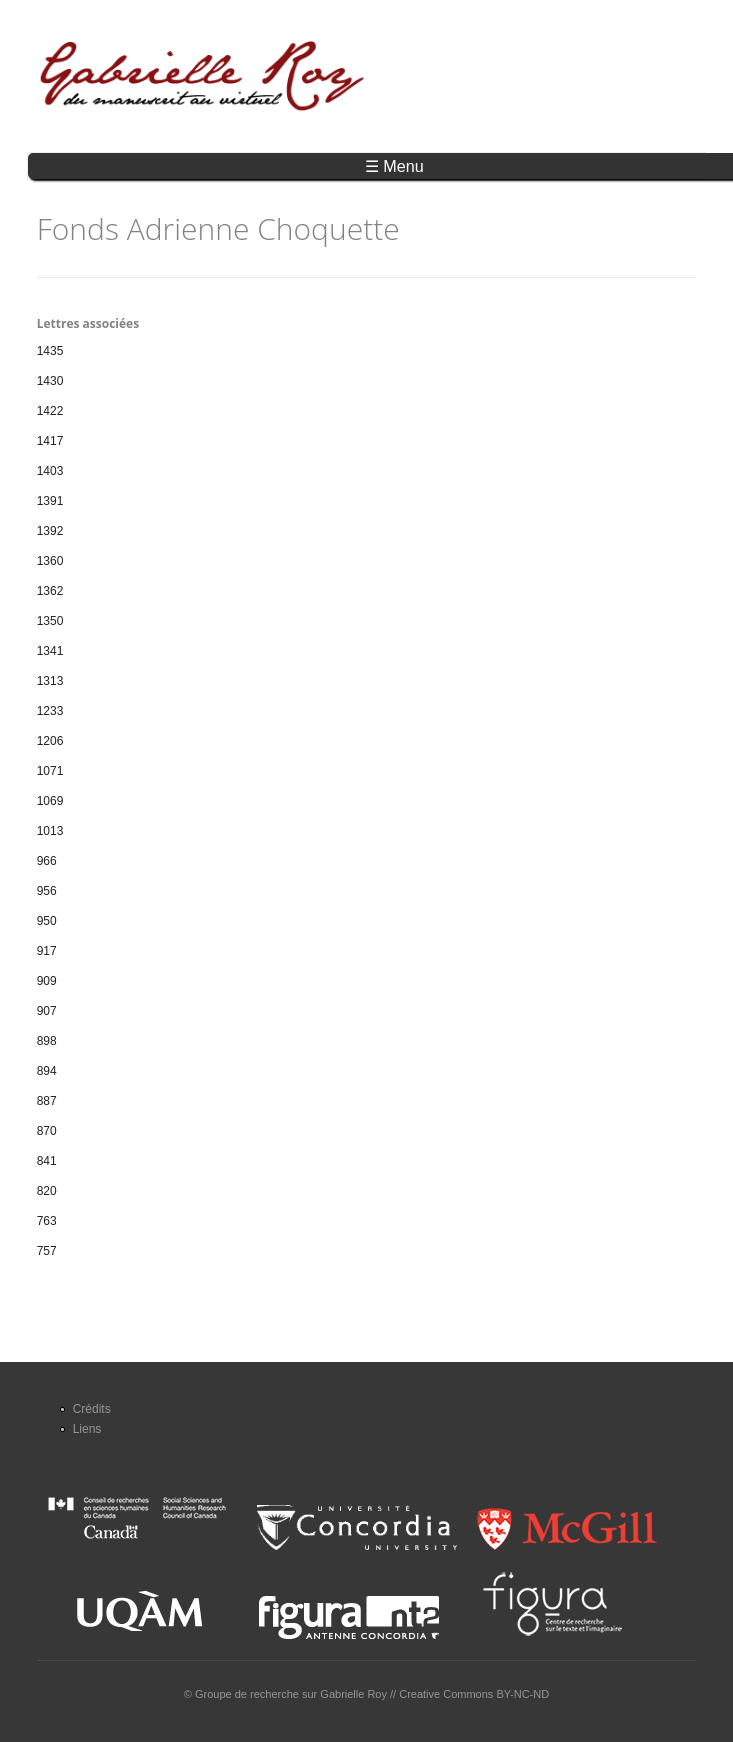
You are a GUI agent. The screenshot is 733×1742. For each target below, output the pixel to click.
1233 (50, 711)
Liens (87, 1429)
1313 (50, 681)
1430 (50, 381)
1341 (50, 651)
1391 (50, 501)
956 (47, 891)
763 (47, 1221)
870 (47, 1131)
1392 (50, 531)
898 (47, 1041)
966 (47, 861)
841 (47, 1161)
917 (47, 951)
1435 (50, 351)
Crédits (92, 1409)
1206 (50, 741)
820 (47, 1191)
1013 (50, 831)
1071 (50, 771)
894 (47, 1071)
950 (47, 921)
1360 (50, 561)
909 (47, 981)
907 (47, 1011)
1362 (50, 591)
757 (47, 1251)
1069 (50, 801)
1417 (50, 441)
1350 (50, 621)
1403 (50, 471)
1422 (50, 411)
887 (47, 1101)
